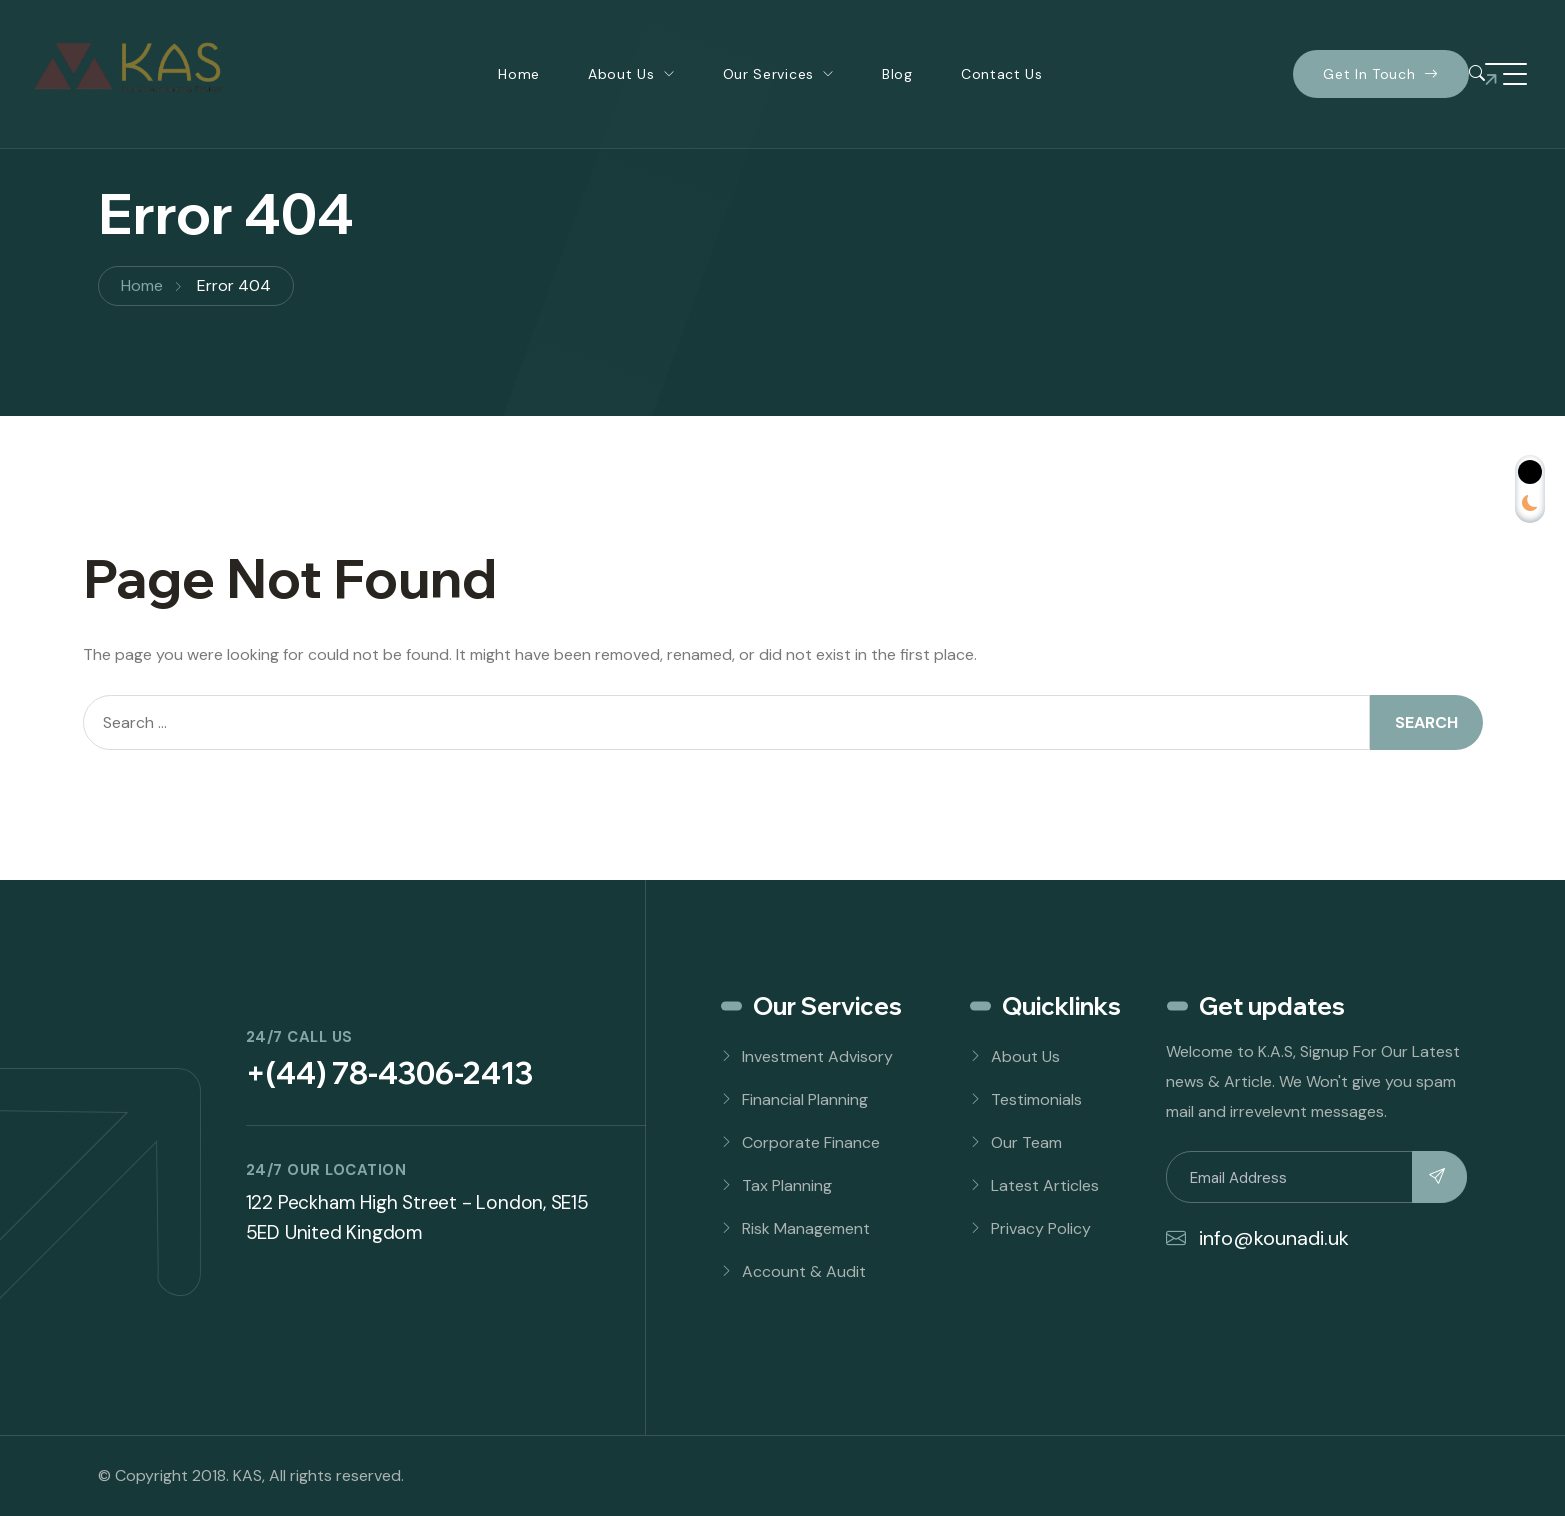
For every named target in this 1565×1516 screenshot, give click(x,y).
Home (519, 74)
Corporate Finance (811, 1142)
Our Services (768, 74)
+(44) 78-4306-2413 (389, 1073)
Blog (897, 74)
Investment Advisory (817, 1056)
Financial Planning (805, 1099)
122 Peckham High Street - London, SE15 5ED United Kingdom (417, 1217)
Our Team (1026, 1142)
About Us (621, 74)
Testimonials (1036, 1099)
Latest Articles (1045, 1185)
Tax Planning (787, 1185)
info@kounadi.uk (1257, 1238)
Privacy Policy (1041, 1228)
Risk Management (806, 1228)
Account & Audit (804, 1271)
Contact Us (1002, 74)
